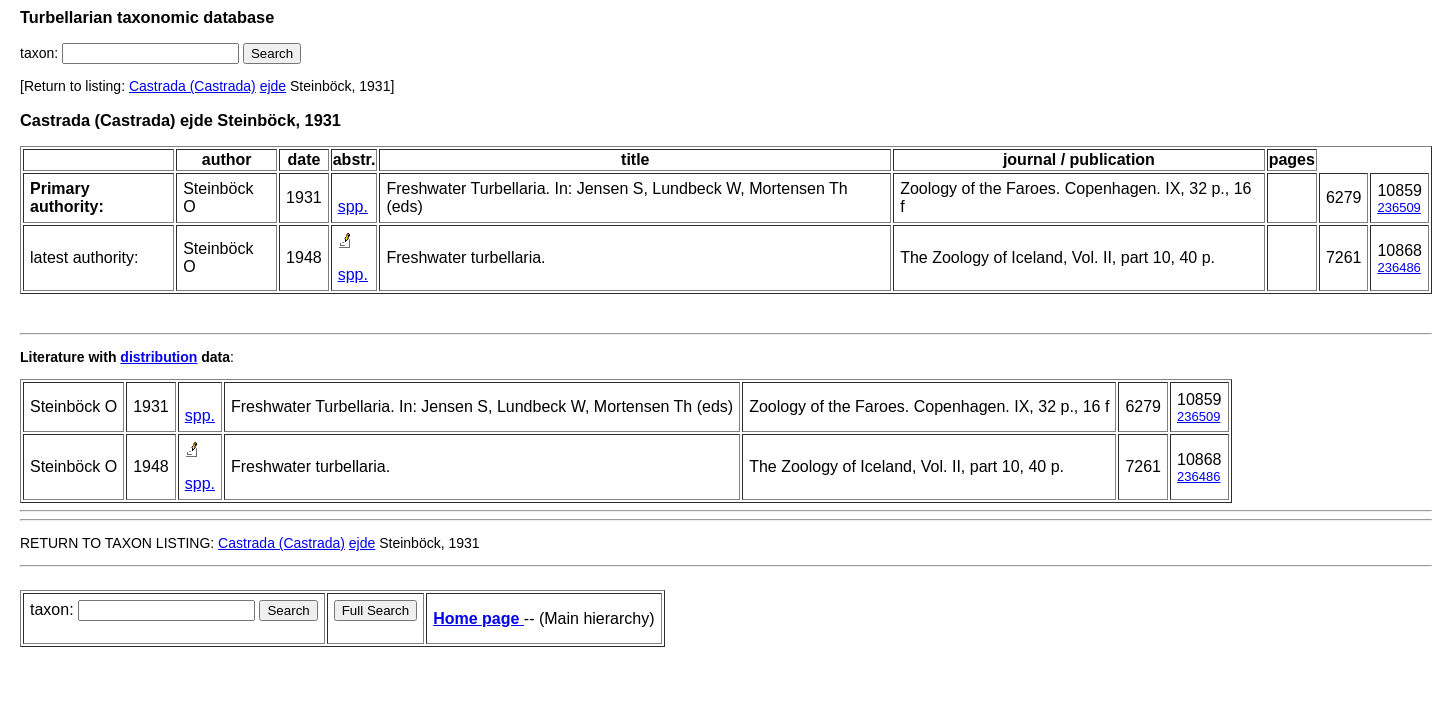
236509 (1398, 207)
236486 (1398, 267)
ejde (273, 86)
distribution (158, 357)
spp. (353, 206)
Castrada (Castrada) (192, 86)
